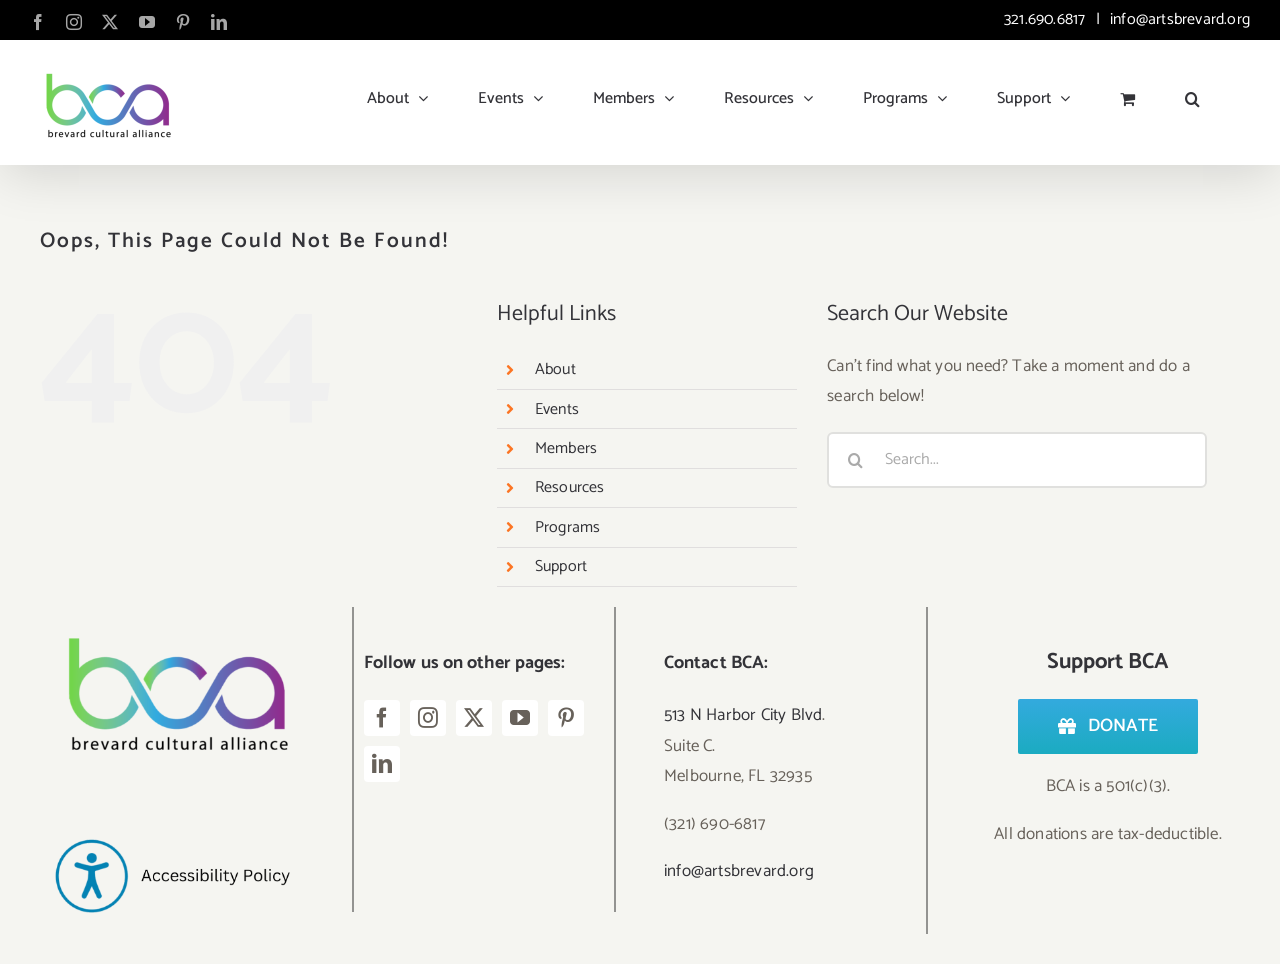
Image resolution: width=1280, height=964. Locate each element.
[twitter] (474, 718)
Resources (570, 487)
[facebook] (382, 718)
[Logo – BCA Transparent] (172, 615)
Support (561, 566)
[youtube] (520, 718)
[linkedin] (382, 764)
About (555, 369)
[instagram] (428, 718)
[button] (1192, 91)
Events (557, 409)
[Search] (855, 460)
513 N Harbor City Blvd (743, 715)
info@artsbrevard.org (1178, 19)
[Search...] (1017, 460)
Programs (568, 527)
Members (566, 448)
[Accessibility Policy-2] (172, 805)
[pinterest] (566, 718)
